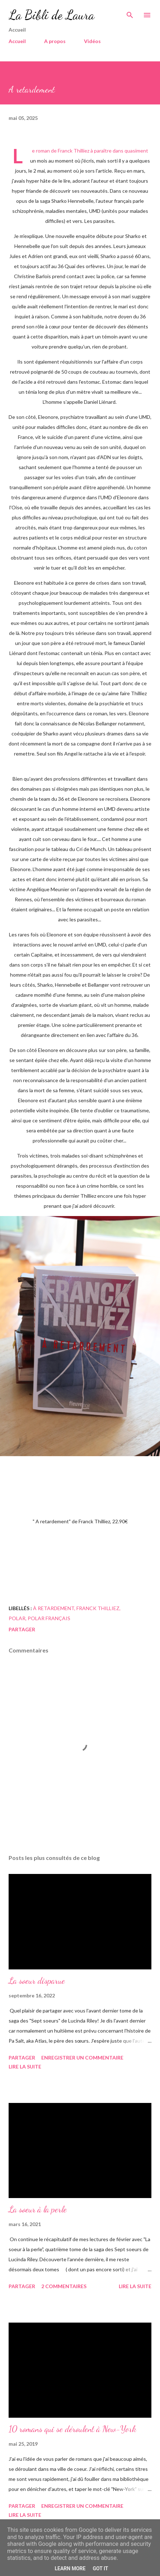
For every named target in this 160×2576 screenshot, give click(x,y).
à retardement (53, 1608)
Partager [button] (22, 1629)
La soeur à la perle (38, 2209)
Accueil (17, 41)
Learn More (70, 2568)
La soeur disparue (37, 1981)
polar (17, 1618)
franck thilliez (97, 1608)
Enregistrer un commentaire (82, 2057)
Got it (100, 2568)
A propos (55, 41)
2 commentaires (63, 2286)
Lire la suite (25, 2066)
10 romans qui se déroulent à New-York (72, 2429)
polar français (49, 1618)
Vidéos (92, 41)
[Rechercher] (130, 13)
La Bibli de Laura (51, 15)
